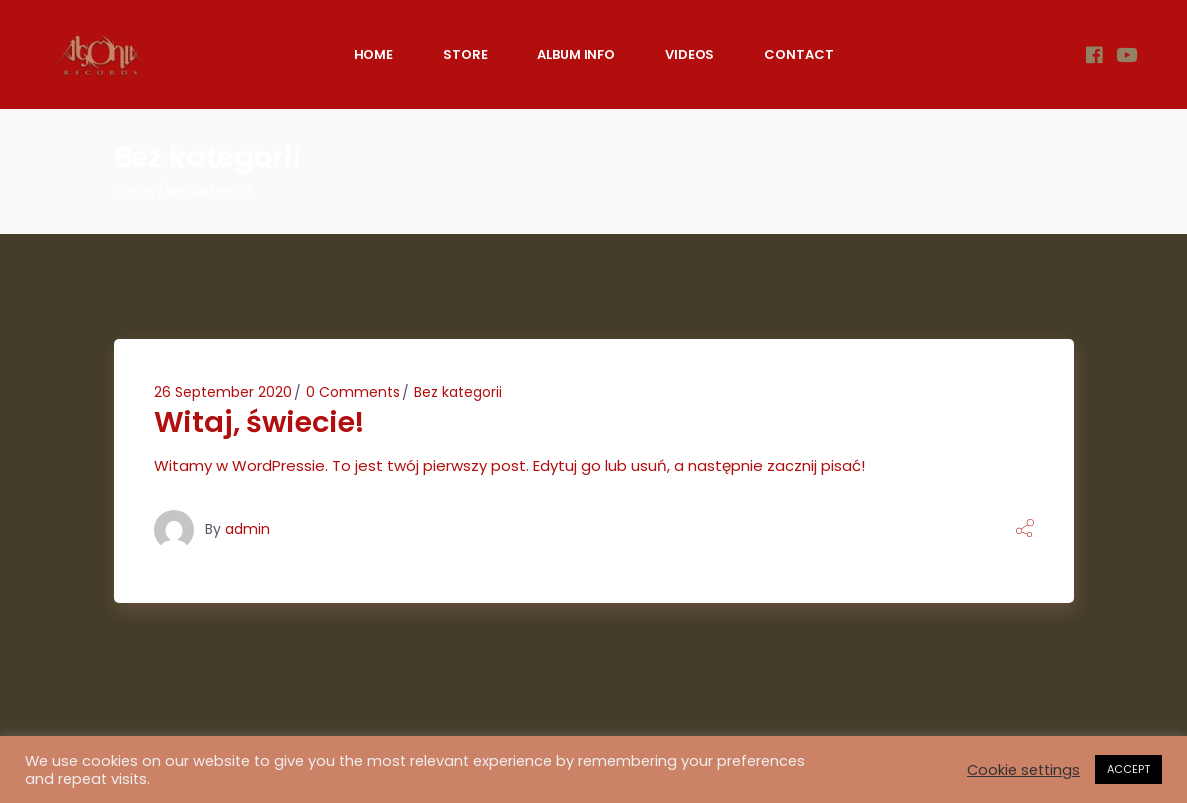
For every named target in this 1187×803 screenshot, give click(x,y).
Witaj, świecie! (260, 422)
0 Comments (353, 392)
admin (247, 529)
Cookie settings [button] (1023, 770)
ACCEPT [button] (1128, 769)
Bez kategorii (458, 392)
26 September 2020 (223, 392)
